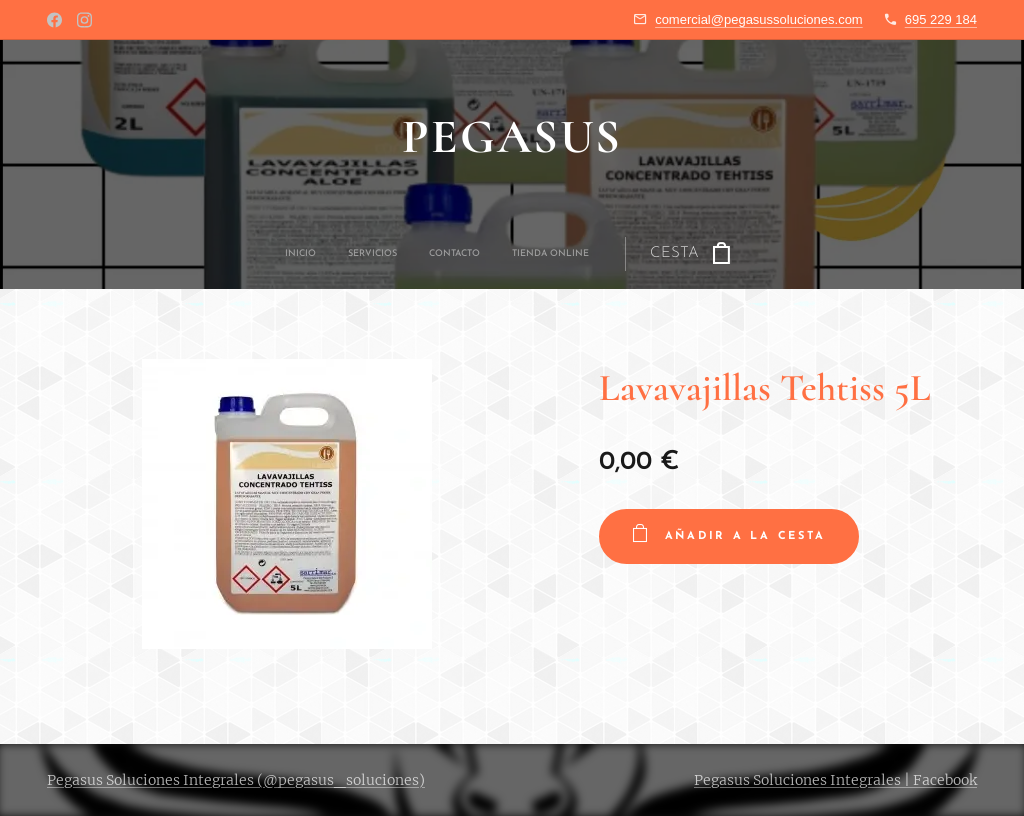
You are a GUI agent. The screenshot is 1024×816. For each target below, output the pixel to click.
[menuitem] (397, 254)
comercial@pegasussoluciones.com (759, 19)
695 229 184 (941, 19)
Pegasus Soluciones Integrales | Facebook (835, 780)
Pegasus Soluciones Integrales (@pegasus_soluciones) (236, 780)
